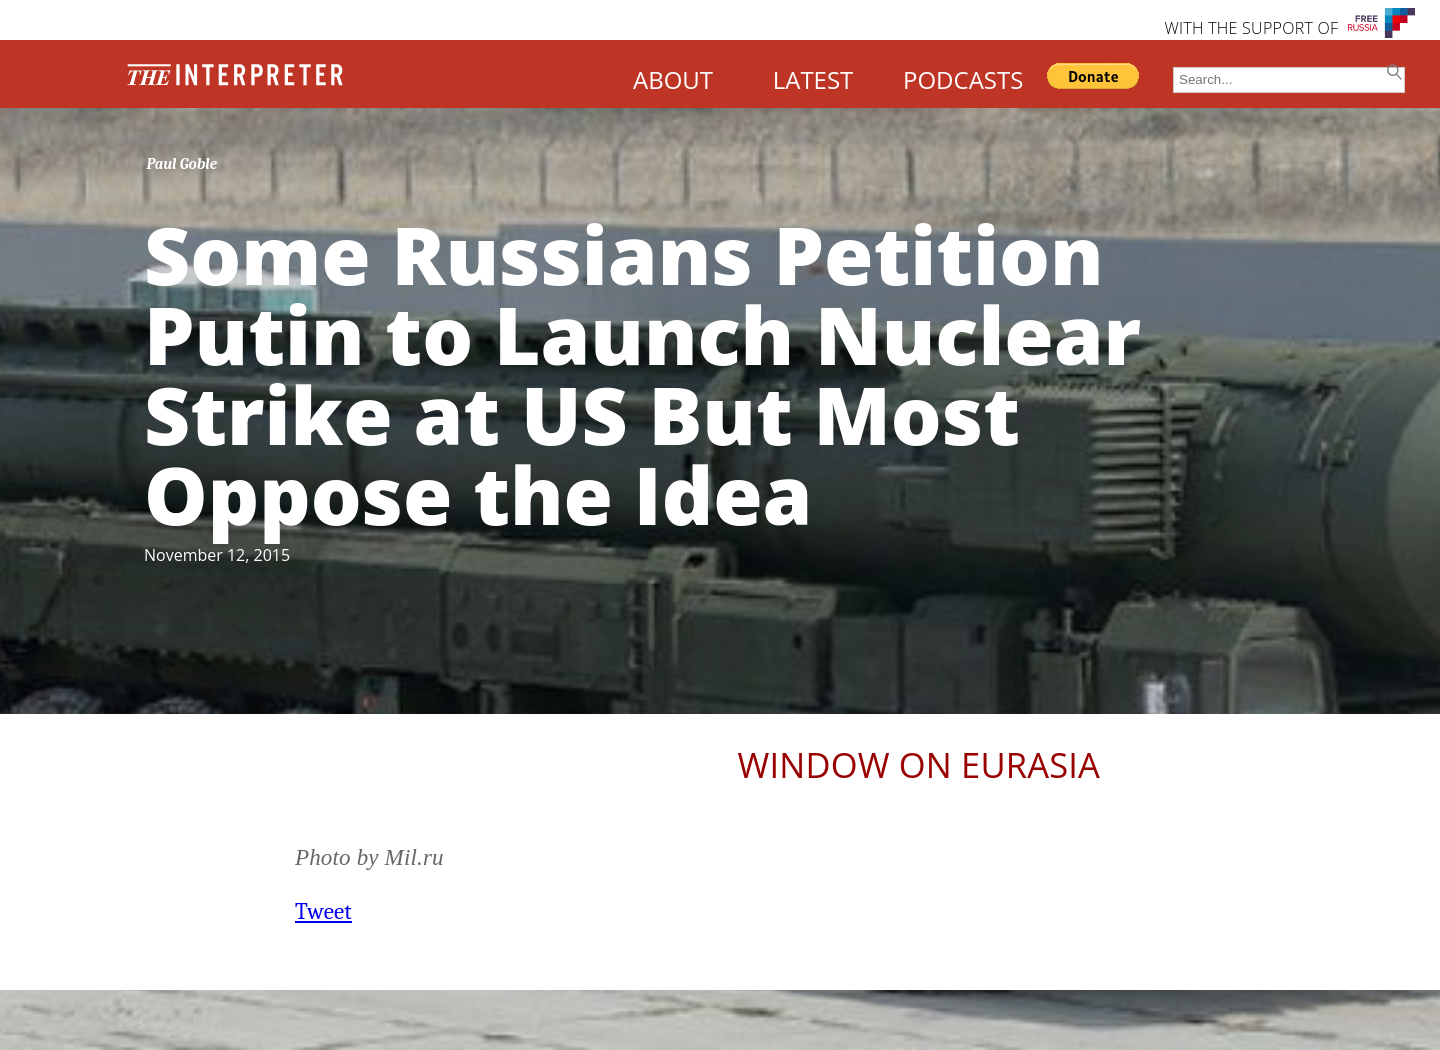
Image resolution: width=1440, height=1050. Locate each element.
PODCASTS (963, 79)
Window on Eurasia (919, 764)
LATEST (813, 79)
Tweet (323, 911)
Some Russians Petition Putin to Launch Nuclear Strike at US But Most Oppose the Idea (642, 373)
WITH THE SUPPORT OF (1251, 28)
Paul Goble (182, 164)
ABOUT (673, 79)
